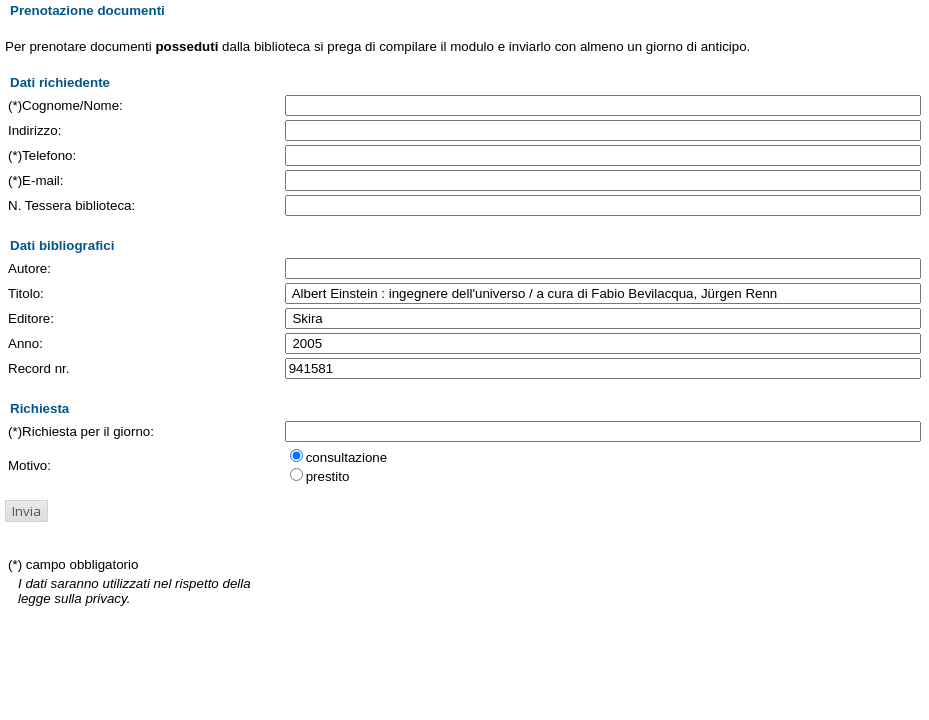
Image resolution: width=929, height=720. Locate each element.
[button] (26, 511)
